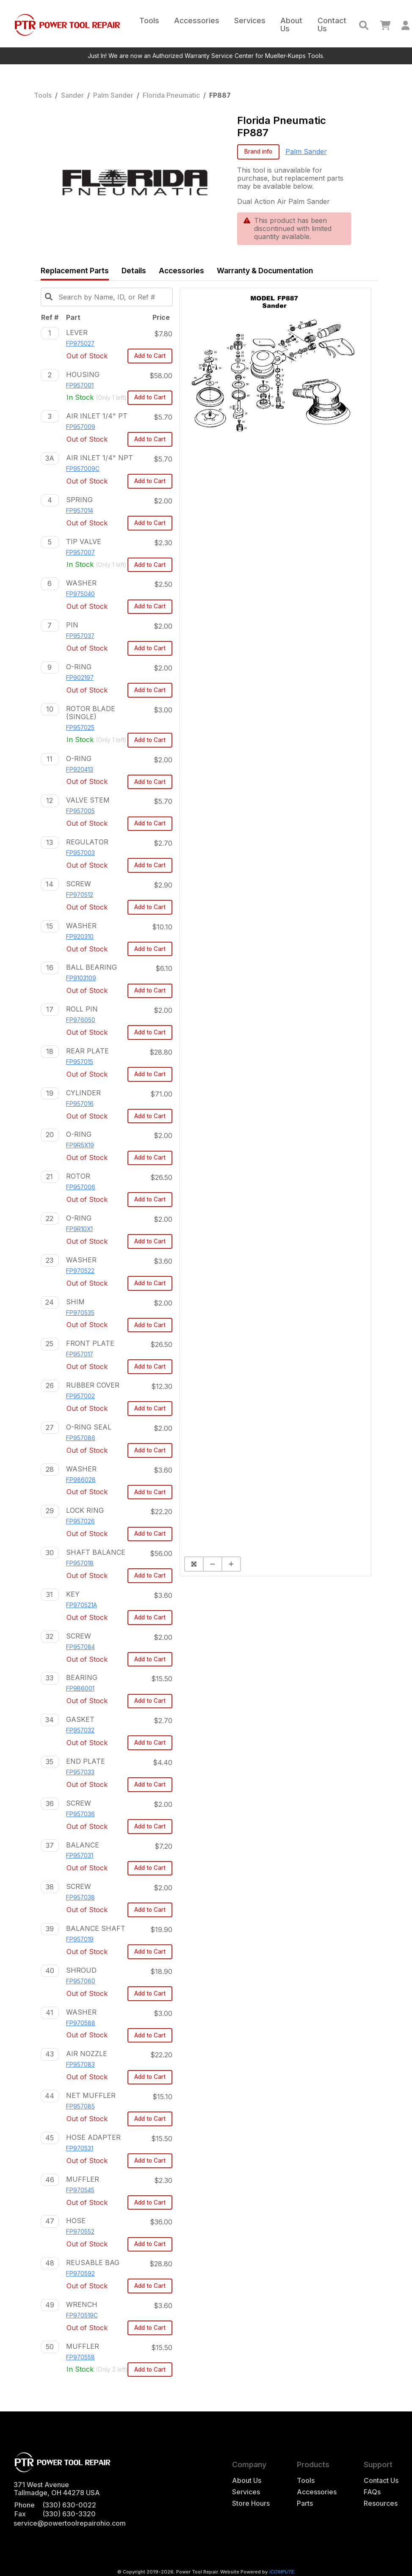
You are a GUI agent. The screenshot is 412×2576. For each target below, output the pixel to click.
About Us (291, 24)
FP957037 (80, 635)
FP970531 (79, 2148)
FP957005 (80, 811)
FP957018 (80, 1563)
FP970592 (80, 2273)
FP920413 (79, 769)
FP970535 (80, 1312)
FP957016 (80, 1103)
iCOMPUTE (281, 2572)
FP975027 (80, 343)
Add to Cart (150, 355)
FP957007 (80, 552)
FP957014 (79, 510)
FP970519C (82, 2315)
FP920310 (80, 936)
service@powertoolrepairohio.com (70, 2523)
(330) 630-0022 (69, 2505)
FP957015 (79, 1061)
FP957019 (80, 1939)
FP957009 (80, 426)
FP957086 (80, 1438)
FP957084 (80, 1647)
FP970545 (80, 2190)
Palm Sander (113, 95)
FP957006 (80, 1187)
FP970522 (80, 1270)
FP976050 (80, 1020)
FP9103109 (81, 978)
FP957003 (80, 853)
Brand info (258, 151)
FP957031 (79, 1855)
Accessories (196, 20)
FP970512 (79, 894)
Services (249, 20)
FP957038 (80, 1897)
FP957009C (83, 468)
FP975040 (80, 594)
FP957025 (80, 727)
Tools (149, 20)
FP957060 (80, 1981)
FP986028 (81, 1479)
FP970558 (80, 2357)
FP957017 (79, 1354)
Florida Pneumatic (171, 95)
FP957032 (80, 1730)
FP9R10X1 (79, 1229)
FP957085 (80, 2106)
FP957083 (80, 2064)
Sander (72, 95)
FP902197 (80, 677)
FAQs (372, 2492)
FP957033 (80, 1772)
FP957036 (80, 1814)
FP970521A (81, 1605)
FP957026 (80, 1521)
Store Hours (251, 2503)
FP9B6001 (80, 1688)
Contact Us (332, 24)
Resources (381, 2503)
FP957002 (80, 1396)
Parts (305, 2503)
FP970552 (80, 2231)
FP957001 (80, 385)
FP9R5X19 (80, 1145)
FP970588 (80, 2023)
